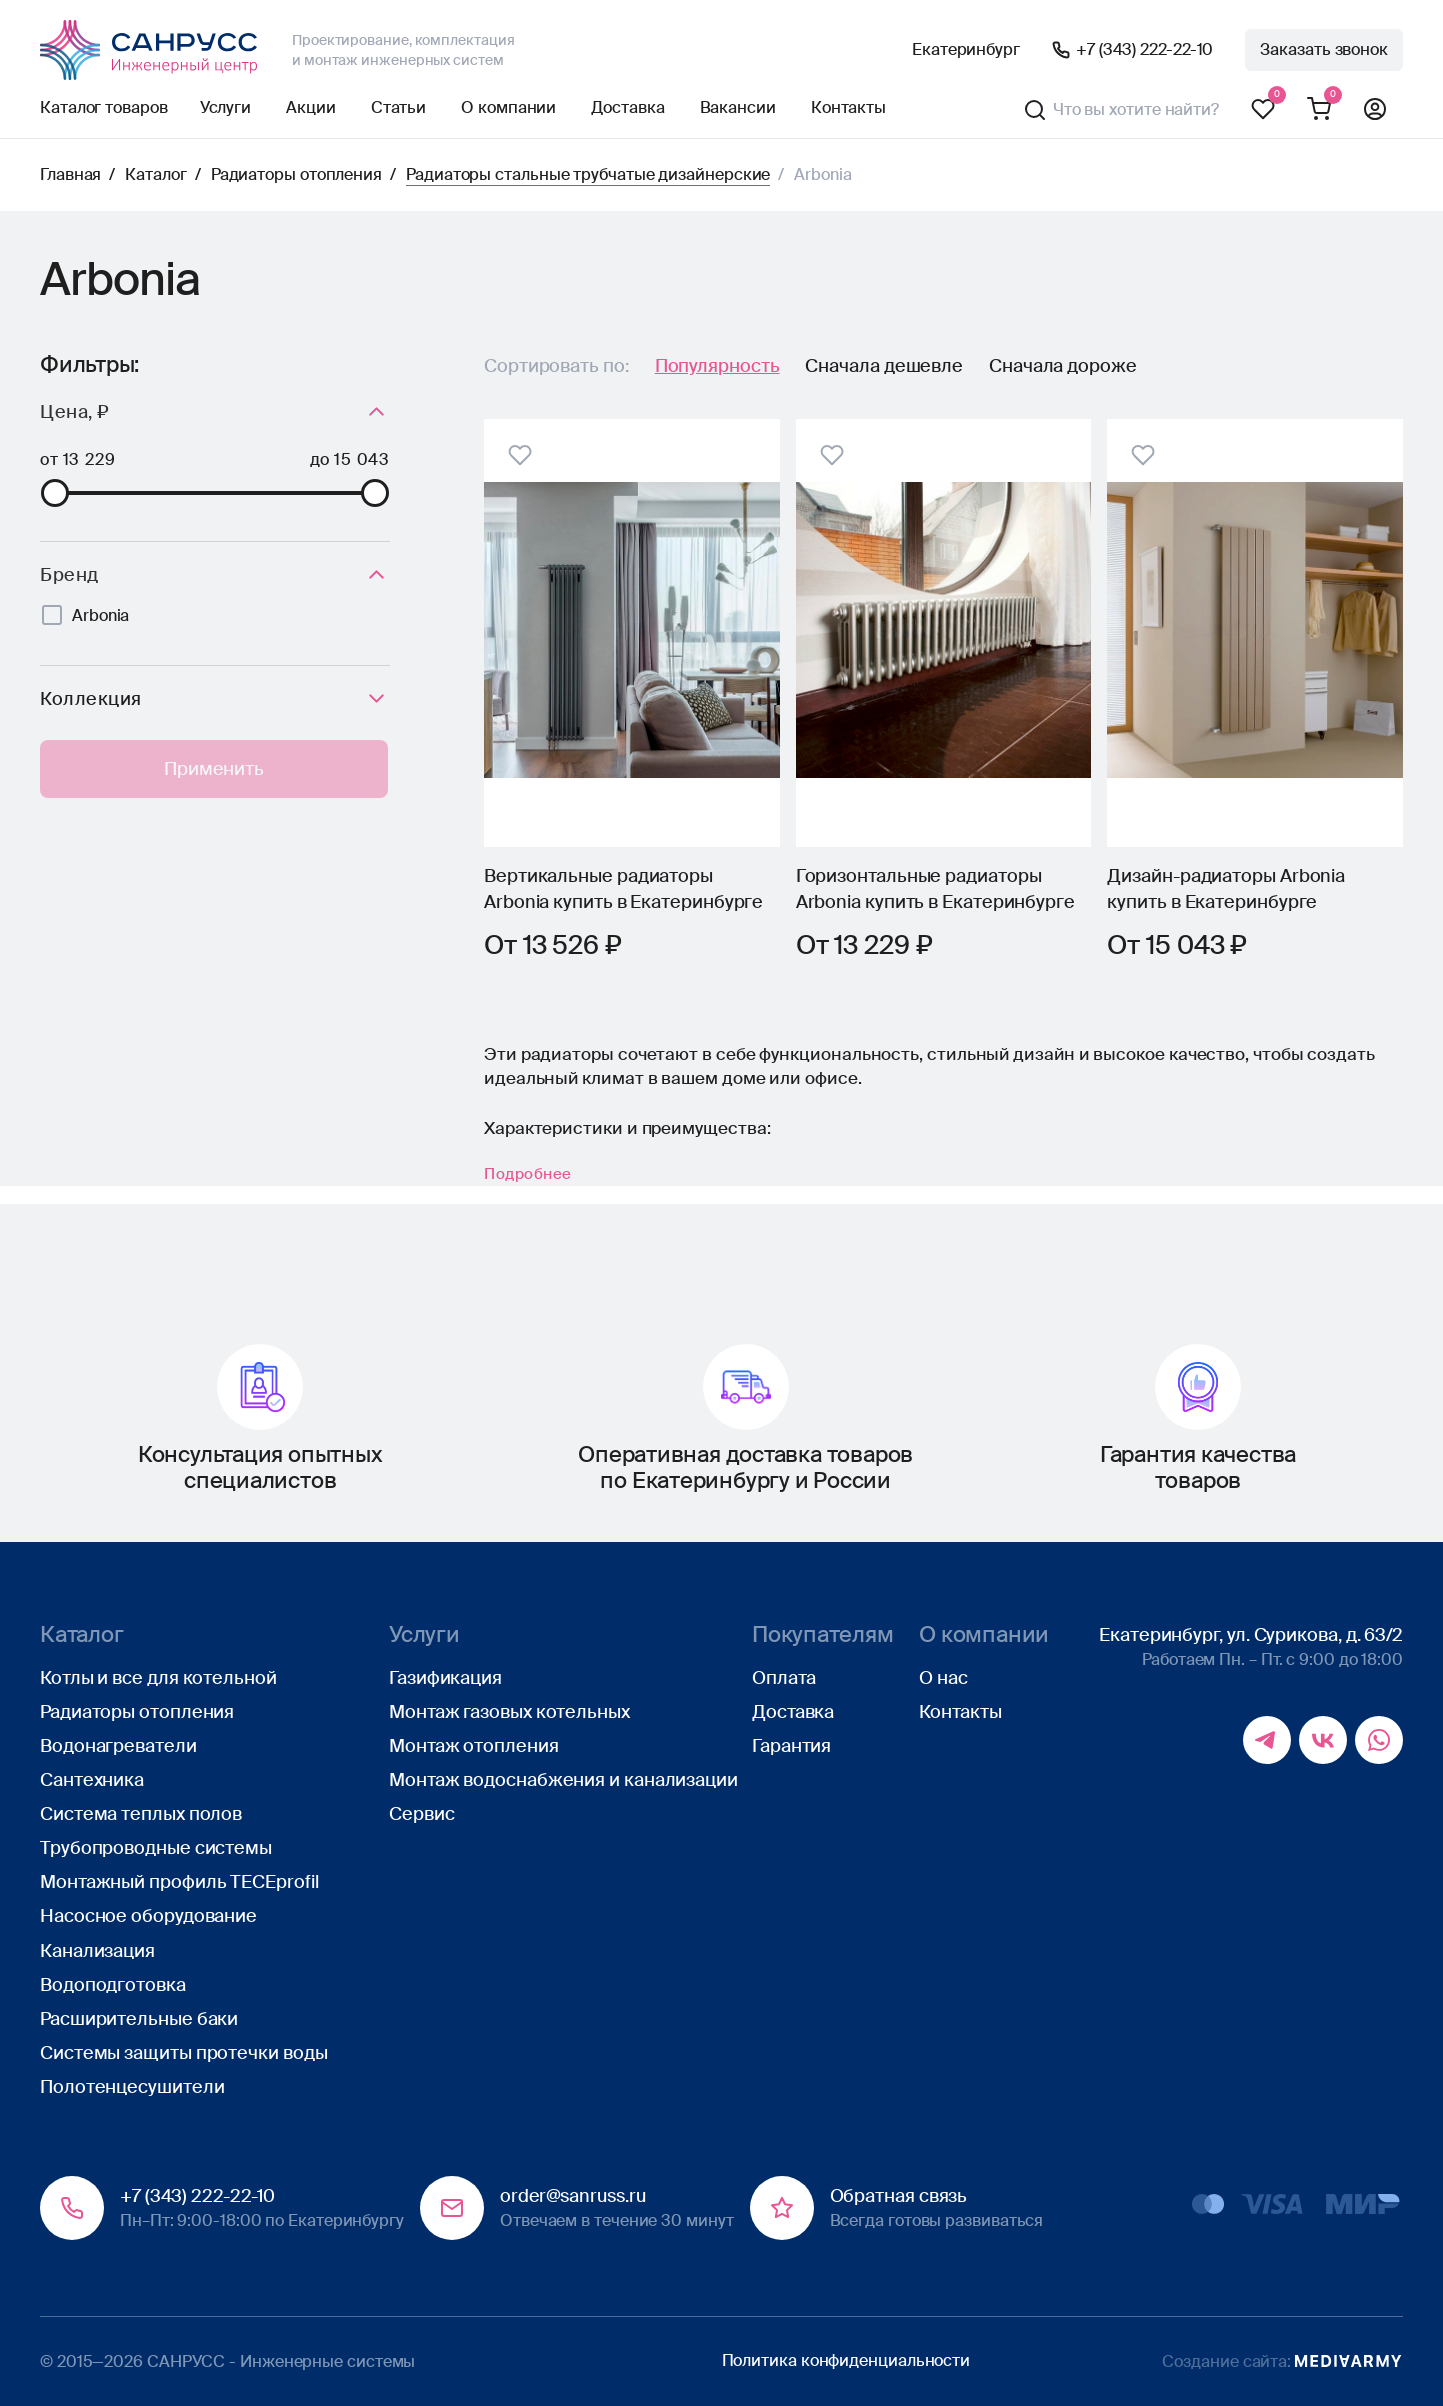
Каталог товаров (104, 107)
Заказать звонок (1324, 49)
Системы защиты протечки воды (183, 2053)
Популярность (717, 366)
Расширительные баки (139, 2019)
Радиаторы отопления (296, 174)
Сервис (421, 1814)
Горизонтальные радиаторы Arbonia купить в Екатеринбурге (935, 889)
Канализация (97, 1951)
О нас (943, 1678)
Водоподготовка (113, 1985)
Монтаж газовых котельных (509, 1712)
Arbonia (100, 615)
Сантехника (92, 1780)
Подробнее (537, 1192)
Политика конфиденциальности (846, 2360)
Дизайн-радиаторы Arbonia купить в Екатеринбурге (1226, 889)
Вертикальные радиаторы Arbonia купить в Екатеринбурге (623, 889)
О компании (508, 107)
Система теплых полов (141, 1814)
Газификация (445, 1678)
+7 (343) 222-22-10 (1144, 49)
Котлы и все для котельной (158, 1678)
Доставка (627, 107)
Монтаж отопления (474, 1746)
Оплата (783, 1678)
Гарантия (791, 1746)
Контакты (848, 107)
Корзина (1319, 110)
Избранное (1263, 110)
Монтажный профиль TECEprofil (179, 1883)
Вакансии (738, 107)
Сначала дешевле (884, 366)
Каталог (155, 174)
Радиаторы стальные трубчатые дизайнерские (588, 174)
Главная (70, 174)
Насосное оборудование (148, 1917)
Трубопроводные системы (156, 1848)
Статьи (398, 107)
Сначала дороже (1063, 366)
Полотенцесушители (132, 2087)
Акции (311, 107)
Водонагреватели (118, 1746)
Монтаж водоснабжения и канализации (563, 1780)
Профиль (1375, 110)
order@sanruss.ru (573, 2197)
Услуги (225, 107)
